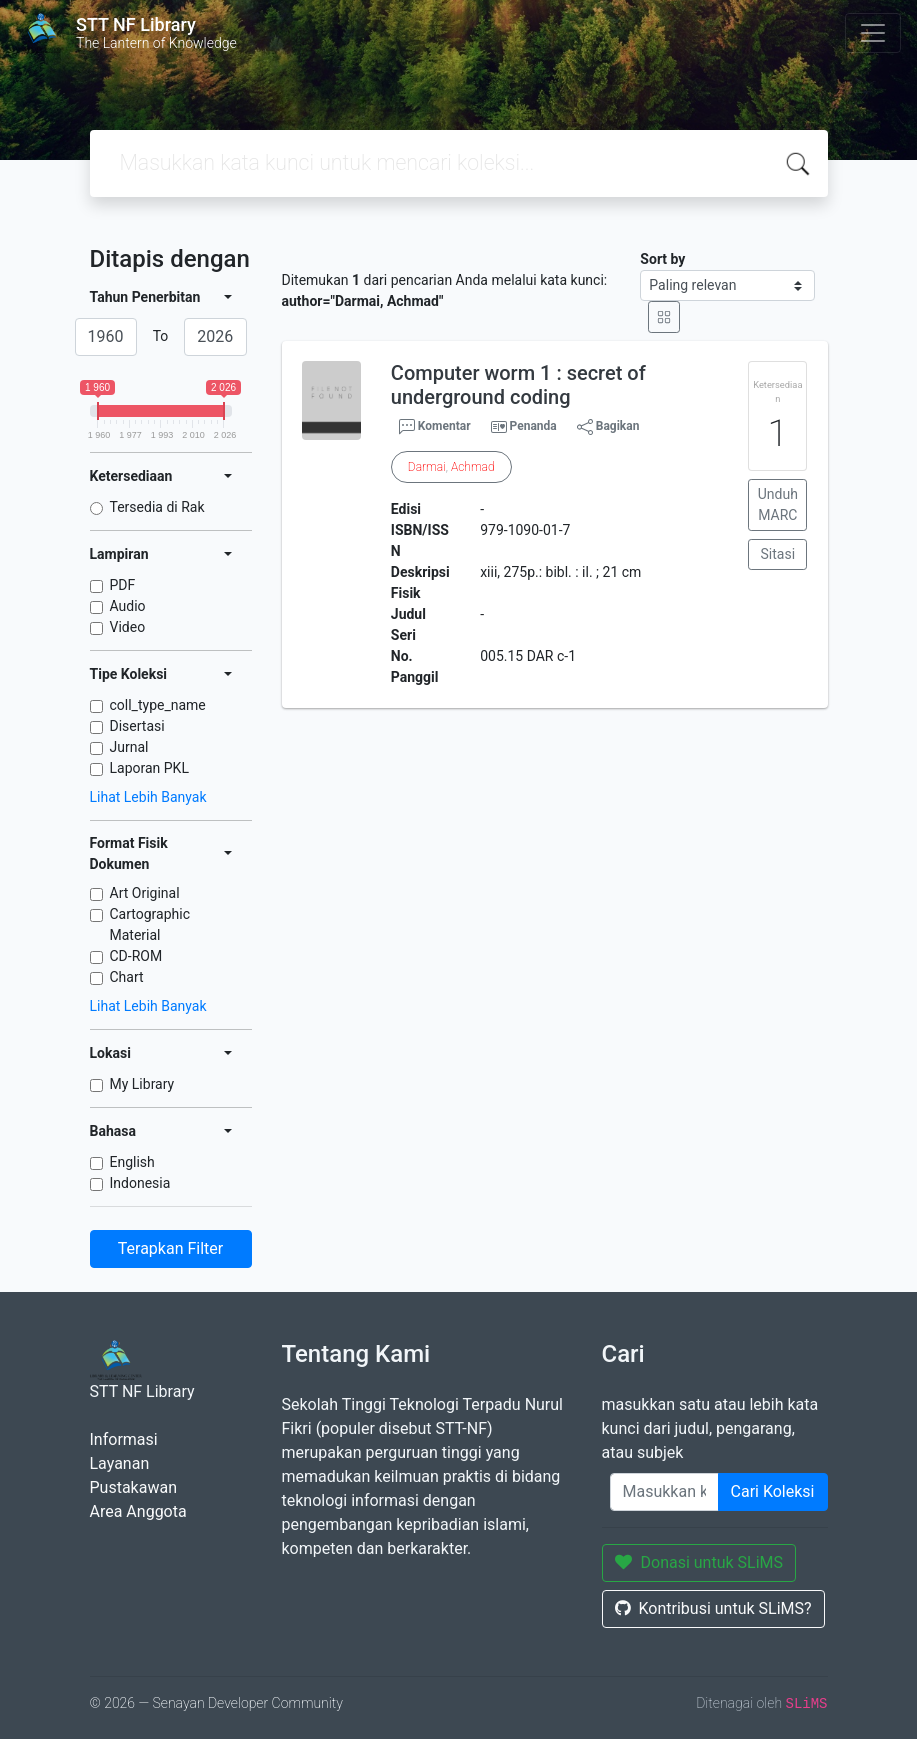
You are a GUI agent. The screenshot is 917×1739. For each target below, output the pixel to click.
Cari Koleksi (773, 1491)
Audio (128, 606)
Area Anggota (138, 1511)
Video (128, 627)
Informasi (124, 1439)
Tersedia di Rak (157, 507)
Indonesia (140, 1183)
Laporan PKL (149, 768)
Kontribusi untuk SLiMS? (713, 1608)
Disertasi (137, 726)
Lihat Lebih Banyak (148, 797)
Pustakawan (133, 1487)
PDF (123, 585)
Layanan (120, 1463)
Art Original (145, 893)
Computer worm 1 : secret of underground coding (518, 385)
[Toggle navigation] (873, 33)
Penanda (533, 426)
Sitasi (778, 554)
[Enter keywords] (664, 1492)
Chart (127, 977)
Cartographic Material (150, 924)
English (132, 1162)
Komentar (435, 427)
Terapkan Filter (170, 1248)
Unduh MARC (778, 504)
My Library (142, 1084)
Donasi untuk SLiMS (699, 1562)
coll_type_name (158, 705)
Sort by (662, 259)
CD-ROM (136, 956)
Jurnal (129, 747)
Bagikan (608, 427)
